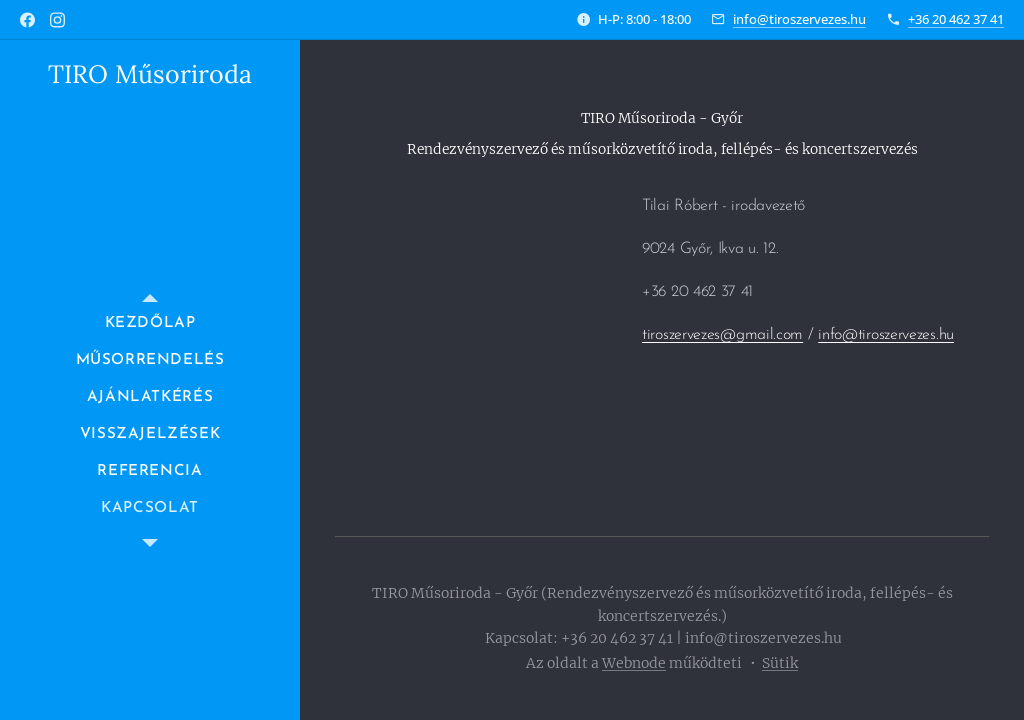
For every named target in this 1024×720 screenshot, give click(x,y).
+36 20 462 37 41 (956, 19)
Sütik (780, 663)
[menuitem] (150, 323)
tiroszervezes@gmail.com (722, 335)
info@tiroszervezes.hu (799, 19)
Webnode (634, 663)
